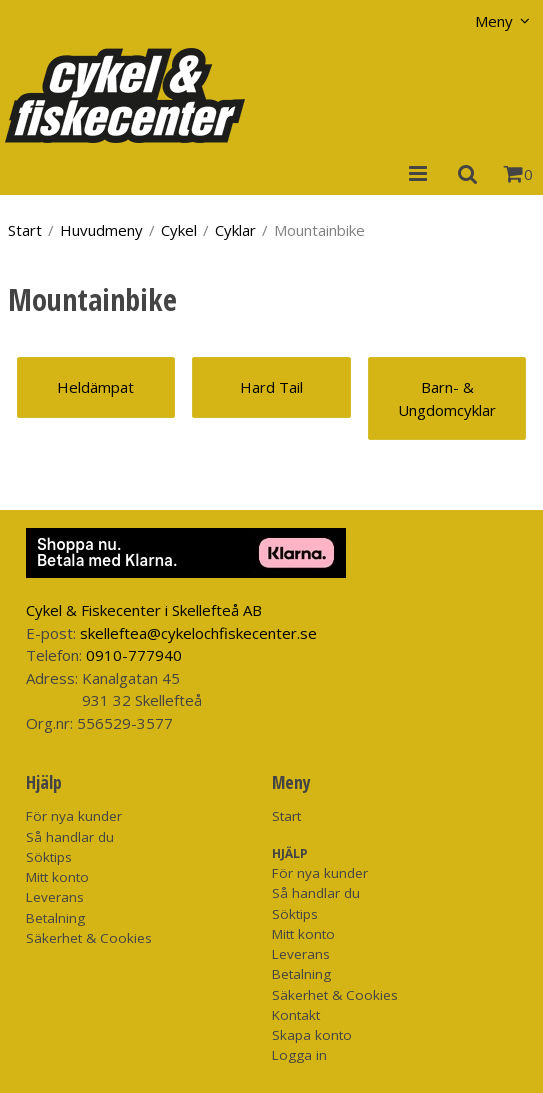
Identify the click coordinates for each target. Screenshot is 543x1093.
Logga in (299, 1055)
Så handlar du (70, 837)
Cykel (179, 230)
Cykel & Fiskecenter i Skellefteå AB (144, 610)
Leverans (55, 897)
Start (25, 230)
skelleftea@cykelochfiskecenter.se (198, 633)
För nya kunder (74, 816)
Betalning (55, 918)
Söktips (49, 857)
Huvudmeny (101, 230)
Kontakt (296, 1015)
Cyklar (235, 230)
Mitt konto (57, 877)
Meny (494, 21)
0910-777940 (134, 655)
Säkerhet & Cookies (89, 938)
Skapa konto (312, 1035)
